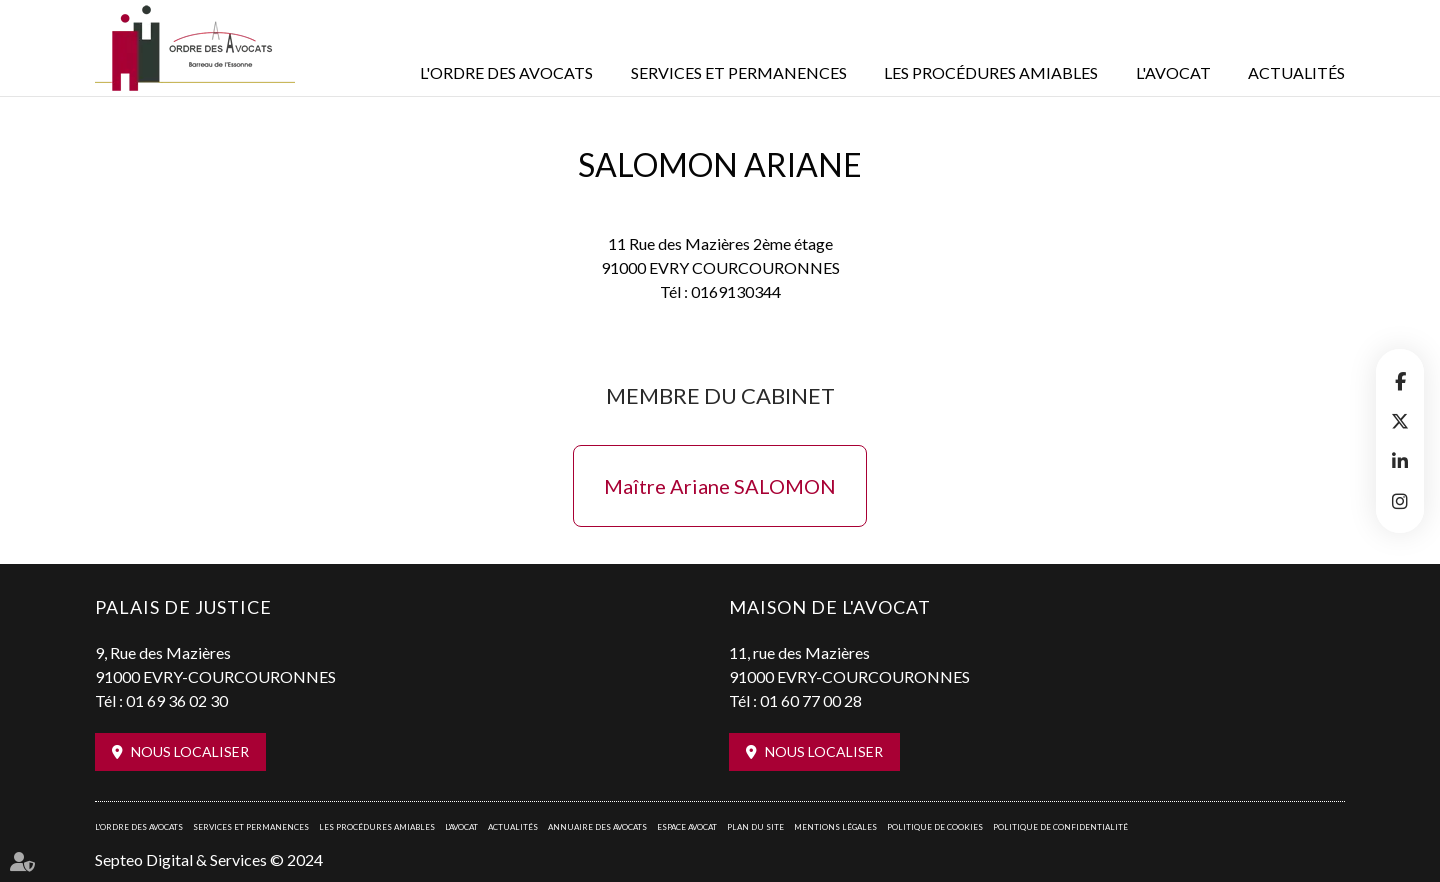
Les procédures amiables (991, 72)
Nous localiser (190, 751)
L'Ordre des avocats (506, 72)
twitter (1400, 421)
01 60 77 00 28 (811, 700)
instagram (1400, 501)
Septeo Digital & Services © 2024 (209, 859)
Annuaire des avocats (597, 827)
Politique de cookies (935, 827)
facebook (1400, 381)
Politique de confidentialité (1060, 827)
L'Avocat (1173, 72)
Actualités (1296, 72)
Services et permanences (739, 72)
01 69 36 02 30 (177, 700)
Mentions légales (835, 827)
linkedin (1400, 461)
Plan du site (755, 827)
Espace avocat (687, 827)
